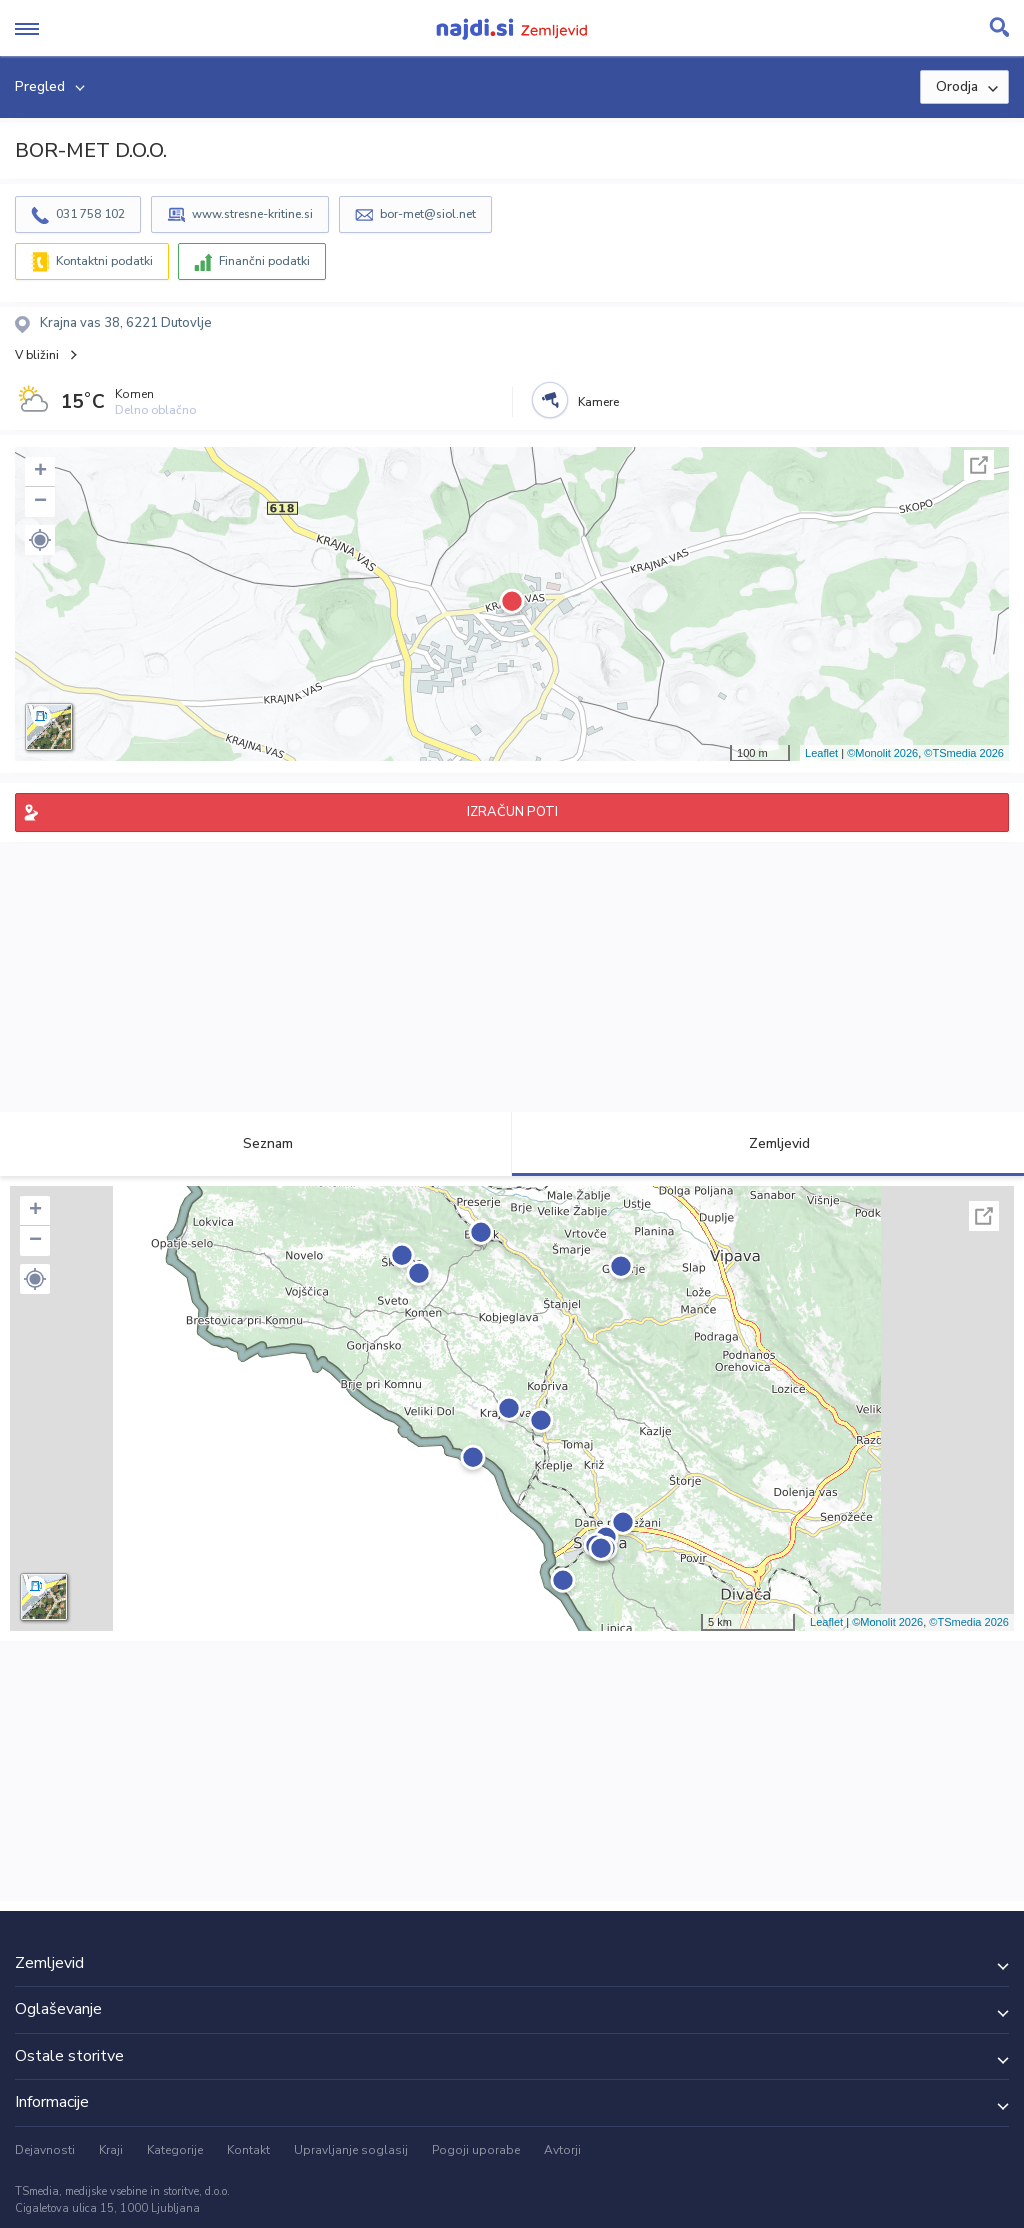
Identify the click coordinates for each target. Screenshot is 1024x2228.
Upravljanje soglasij (351, 2150)
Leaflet (821, 753)
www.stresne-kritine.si (252, 214)
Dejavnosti (45, 2150)
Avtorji (562, 2150)
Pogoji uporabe (476, 2150)
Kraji (111, 2150)
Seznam (256, 1143)
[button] (40, 540)
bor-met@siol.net (428, 214)
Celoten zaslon (979, 465)
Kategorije (175, 2150)
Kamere (598, 402)
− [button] (40, 502)
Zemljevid (768, 1143)
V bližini (37, 355)
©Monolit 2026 (882, 753)
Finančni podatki (264, 261)
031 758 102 (90, 214)
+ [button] (40, 472)
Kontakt (248, 2150)
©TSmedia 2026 (964, 753)
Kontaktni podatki (104, 261)
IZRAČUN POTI (512, 812)
